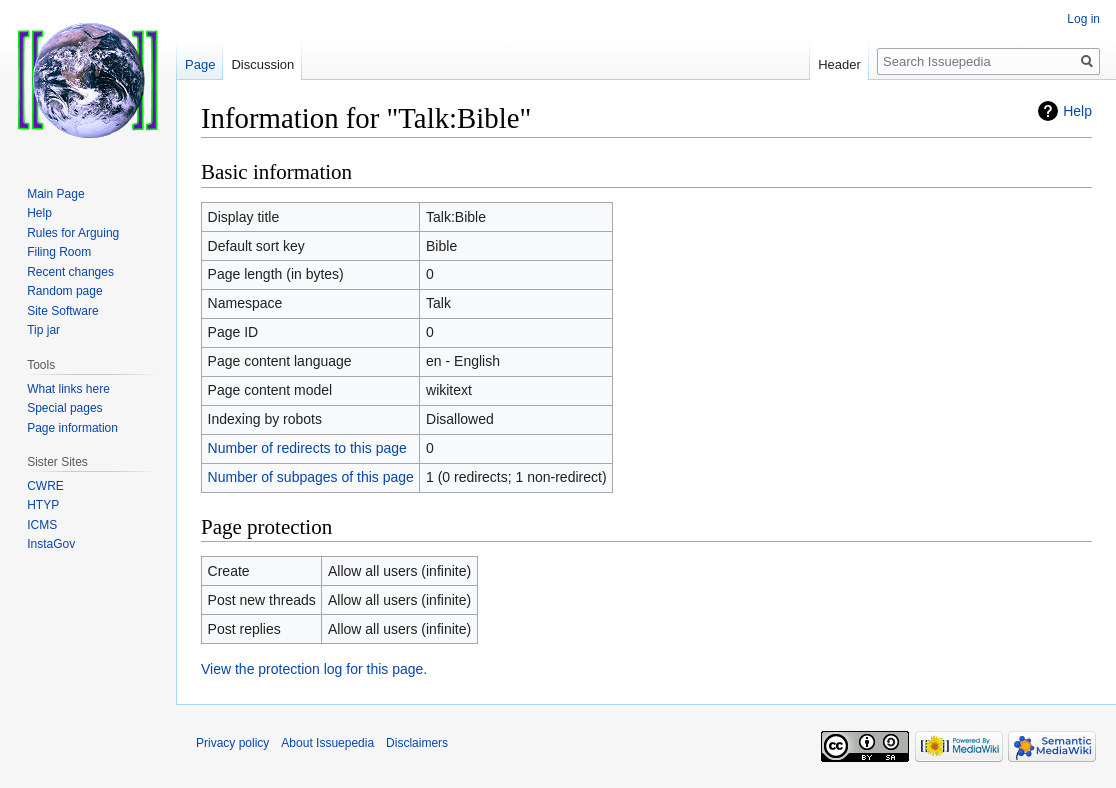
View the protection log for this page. (314, 669)
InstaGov (51, 544)
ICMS (42, 525)
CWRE (45, 486)
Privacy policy (232, 743)
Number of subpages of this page (311, 477)
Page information (72, 428)
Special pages (64, 408)
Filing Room (59, 252)
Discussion (262, 64)
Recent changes (70, 272)
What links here (68, 389)
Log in (1083, 19)
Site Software (62, 311)
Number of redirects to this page (307, 448)
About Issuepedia (327, 743)
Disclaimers (417, 743)
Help (1077, 111)
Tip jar (43, 330)
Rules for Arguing (73, 233)
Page (200, 64)
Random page (64, 291)
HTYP (43, 505)
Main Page (55, 194)
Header (839, 64)
